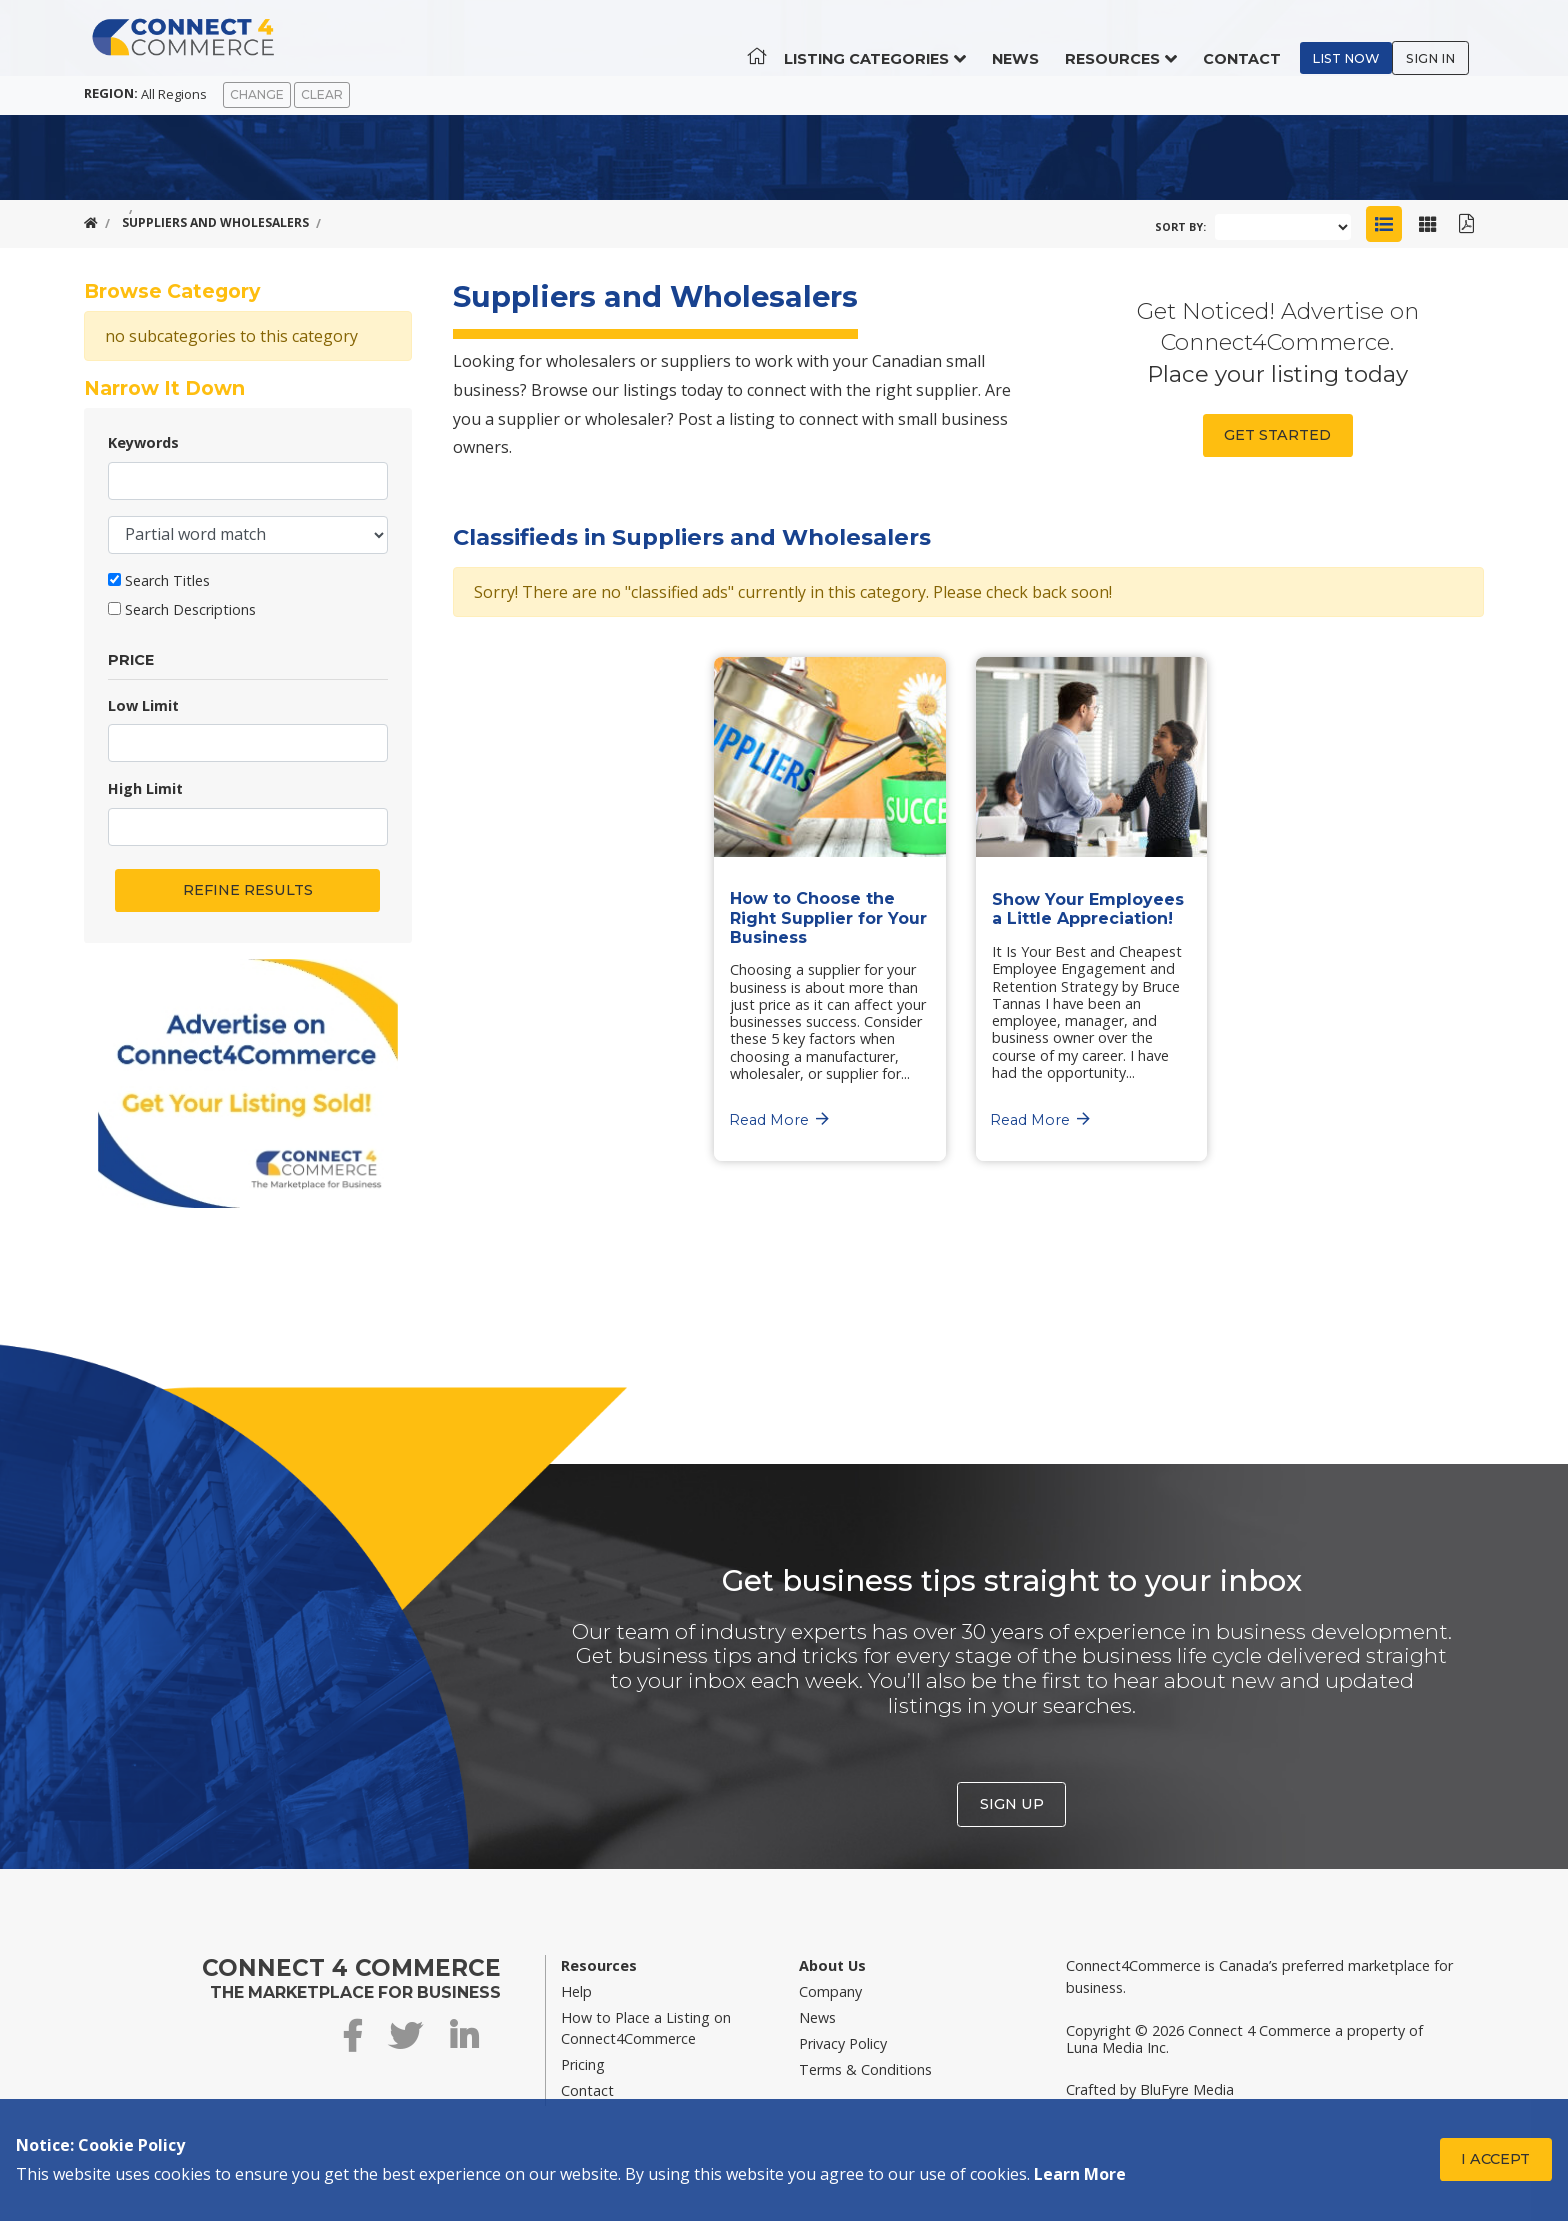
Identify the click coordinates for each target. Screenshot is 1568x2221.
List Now (1361, 39)
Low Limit (143, 705)
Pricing (583, 2064)
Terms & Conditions (865, 2069)
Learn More (1080, 2174)
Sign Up (1012, 1804)
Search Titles (167, 580)
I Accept (1495, 2159)
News (1030, 40)
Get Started (1277, 435)
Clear (322, 94)
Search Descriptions (190, 609)
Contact (1257, 40)
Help (576, 1991)
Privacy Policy (843, 2043)
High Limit (145, 788)
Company (830, 1991)
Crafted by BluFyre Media (1150, 2089)
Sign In (1445, 39)
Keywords (143, 442)
